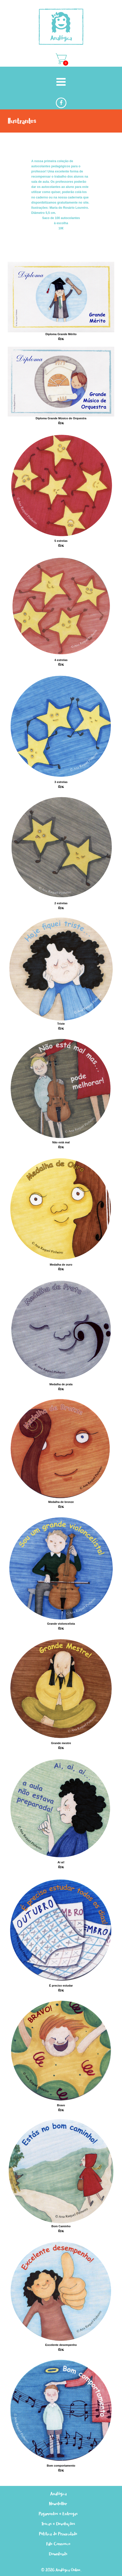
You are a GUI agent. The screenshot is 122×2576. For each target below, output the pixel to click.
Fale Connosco (58, 2544)
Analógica (58, 2494)
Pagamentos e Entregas (58, 2514)
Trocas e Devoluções (58, 2524)
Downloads (58, 2554)
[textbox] (61, 121)
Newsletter (58, 2504)
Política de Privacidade (58, 2534)
